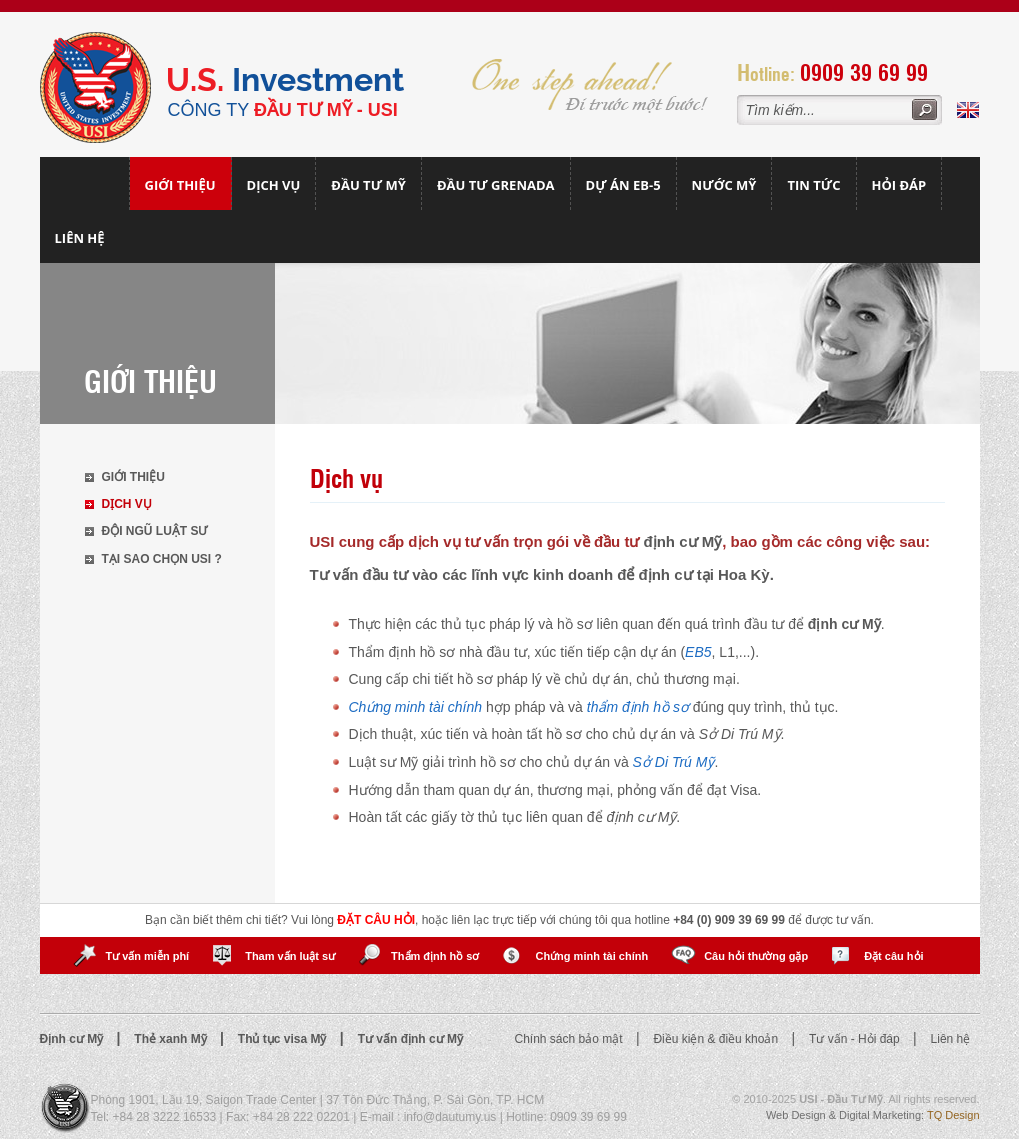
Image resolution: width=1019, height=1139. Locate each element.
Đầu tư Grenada (496, 185)
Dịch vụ (274, 185)
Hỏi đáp (899, 185)
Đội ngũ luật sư (155, 531)
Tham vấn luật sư (290, 956)
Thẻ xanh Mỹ (172, 1039)
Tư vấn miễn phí (147, 956)
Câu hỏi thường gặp (756, 956)
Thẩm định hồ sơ (435, 956)
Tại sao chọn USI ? (162, 559)
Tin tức (813, 185)
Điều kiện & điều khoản (717, 1039)
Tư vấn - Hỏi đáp (856, 1039)
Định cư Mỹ (73, 1039)
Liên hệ (80, 238)
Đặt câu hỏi (893, 956)
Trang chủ (85, 183)
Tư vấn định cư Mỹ (410, 1039)
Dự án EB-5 (623, 185)
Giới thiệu (180, 185)
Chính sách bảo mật (570, 1039)
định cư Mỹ (683, 541)
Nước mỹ (724, 185)
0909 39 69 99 (864, 71)
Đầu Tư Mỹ (368, 185)
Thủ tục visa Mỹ (284, 1039)
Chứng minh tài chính (591, 956)
